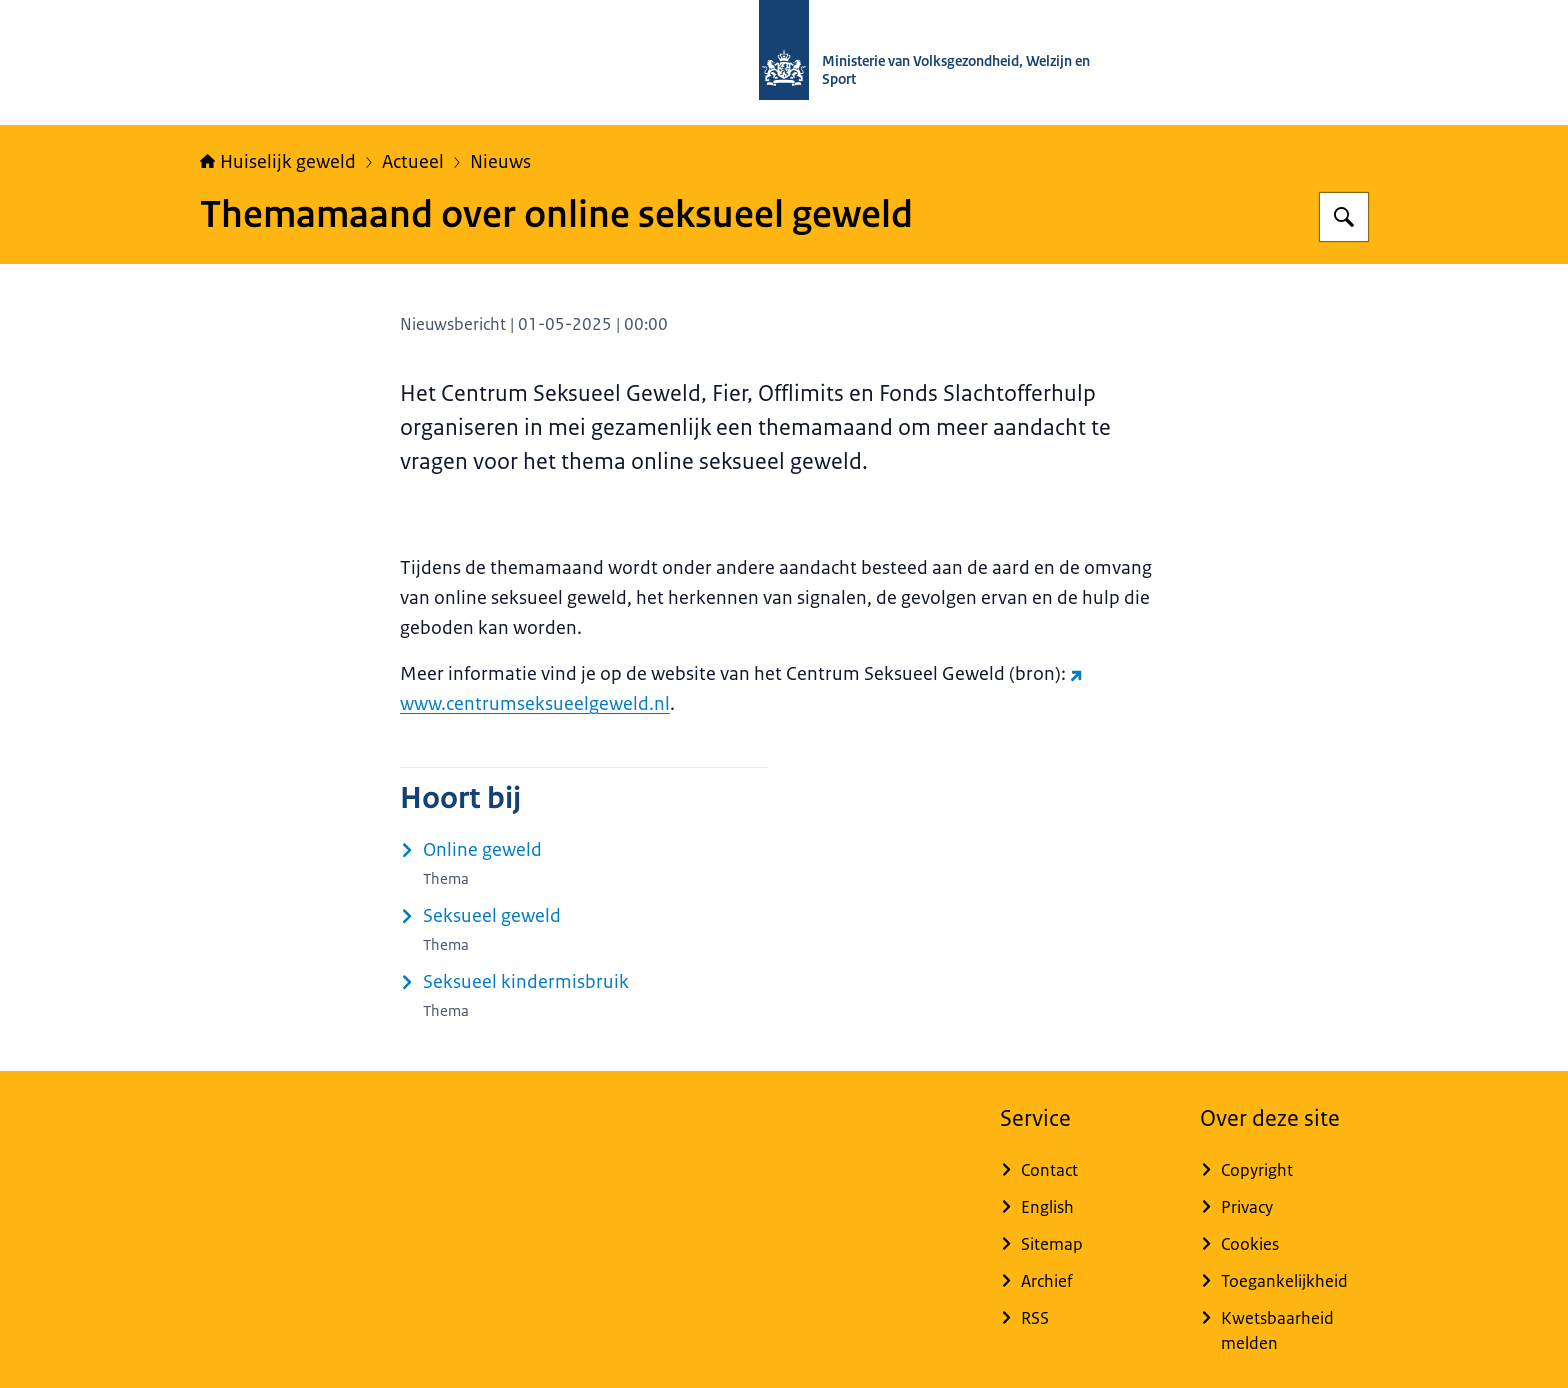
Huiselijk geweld (278, 162)
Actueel (413, 162)
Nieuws (500, 162)
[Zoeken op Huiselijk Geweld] (1344, 217)
